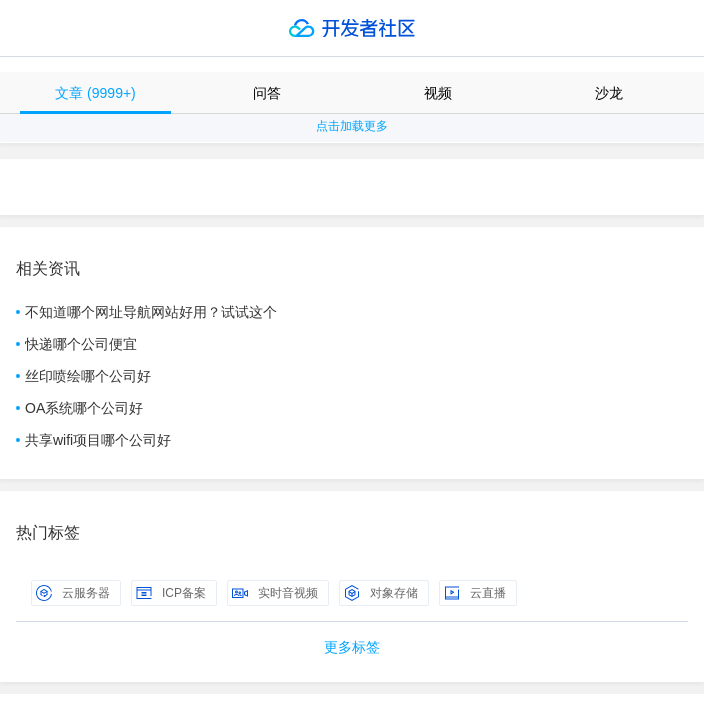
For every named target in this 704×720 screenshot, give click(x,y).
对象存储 (381, 593)
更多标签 (352, 647)
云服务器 (73, 593)
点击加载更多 (352, 126)
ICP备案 (171, 593)
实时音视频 (275, 593)
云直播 (475, 593)
